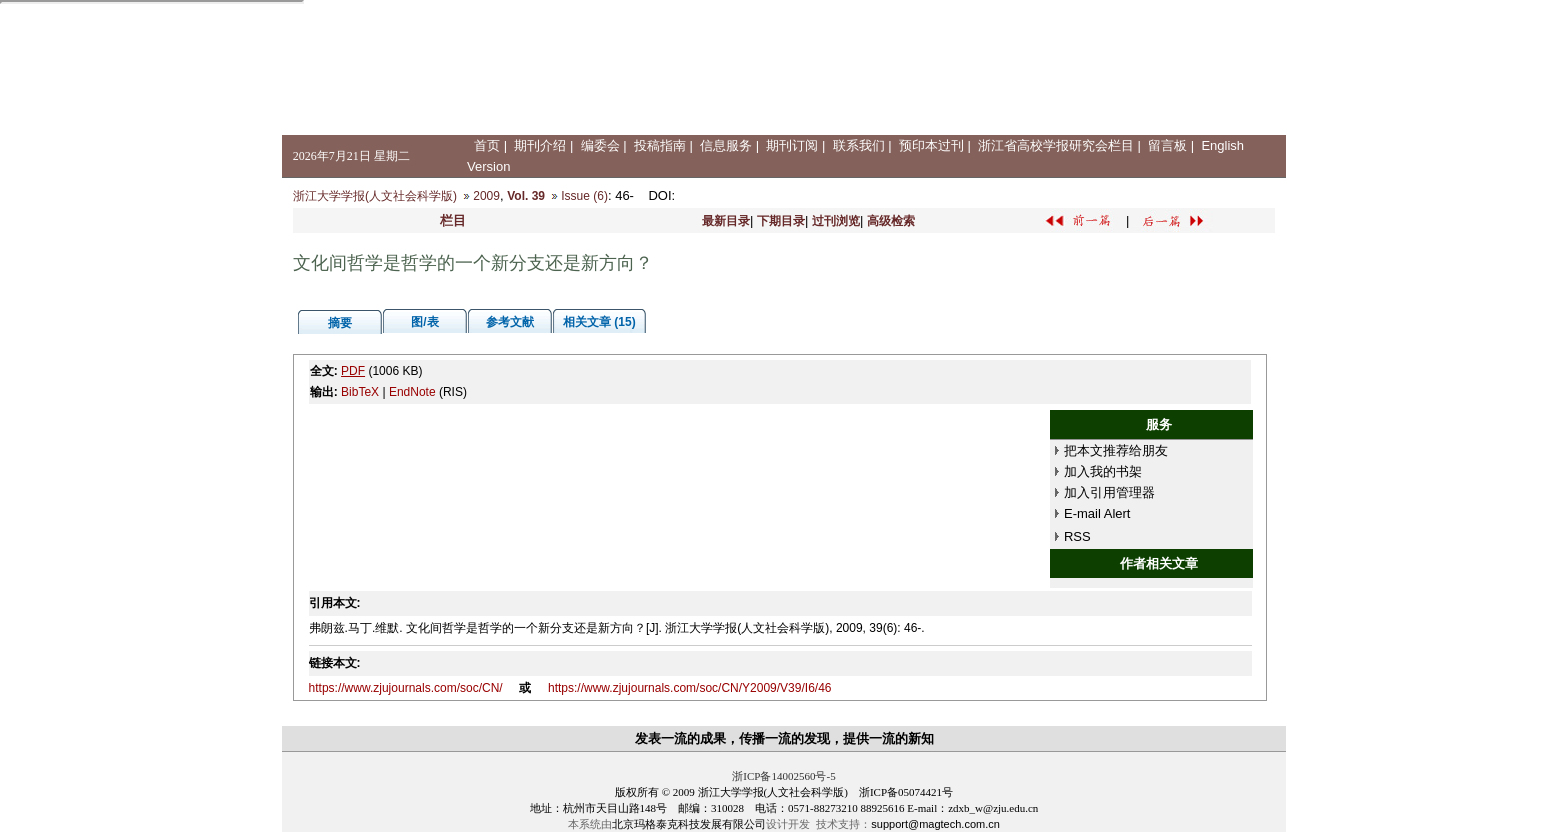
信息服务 (726, 145)
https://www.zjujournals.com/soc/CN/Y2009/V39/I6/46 (689, 688)
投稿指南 (660, 145)
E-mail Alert (1097, 513)
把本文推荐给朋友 (1116, 450)
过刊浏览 (836, 221)
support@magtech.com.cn (935, 824)
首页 (487, 145)
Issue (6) (584, 196)
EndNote (412, 392)
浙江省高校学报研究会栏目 (1056, 145)
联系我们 (859, 145)
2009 (486, 196)
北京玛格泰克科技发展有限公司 (689, 824)
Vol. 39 (526, 196)
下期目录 (781, 221)
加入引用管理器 (1109, 492)
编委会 (600, 145)
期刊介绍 (540, 145)
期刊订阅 (792, 145)
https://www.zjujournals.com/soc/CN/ (406, 688)
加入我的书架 (1103, 471)
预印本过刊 (931, 145)
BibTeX (360, 392)
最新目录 (726, 221)
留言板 (1167, 145)
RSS (1077, 536)
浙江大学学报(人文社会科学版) (375, 196)
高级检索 (891, 221)
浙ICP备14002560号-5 (783, 776)
